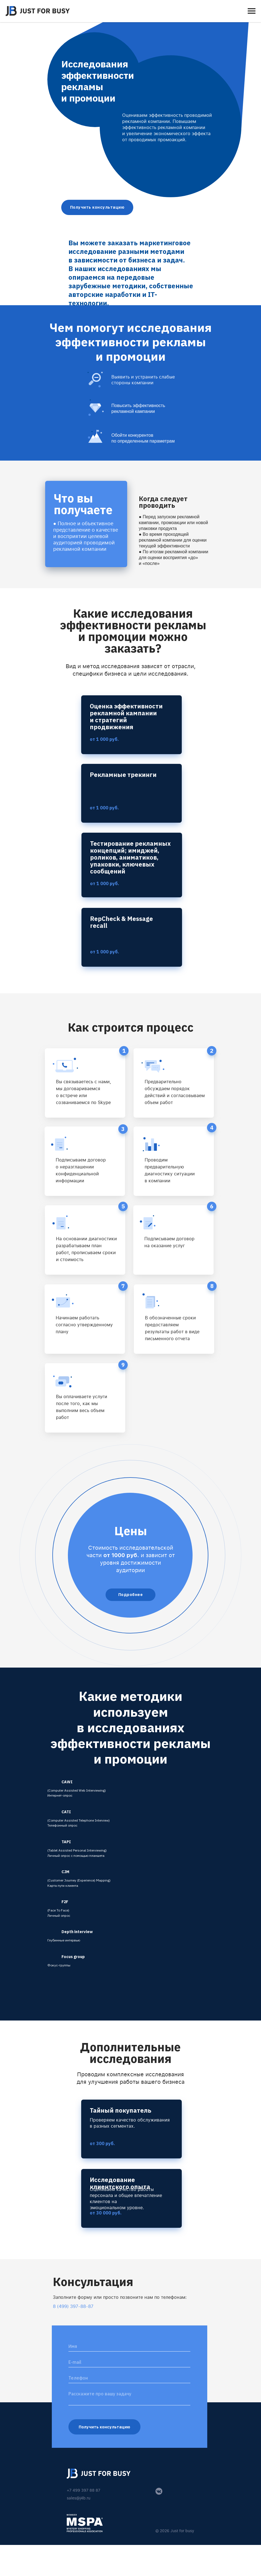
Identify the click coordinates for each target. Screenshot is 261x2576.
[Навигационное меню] (251, 11)
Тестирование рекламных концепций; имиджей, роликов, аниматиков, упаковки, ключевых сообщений (130, 857)
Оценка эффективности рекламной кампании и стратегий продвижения (126, 716)
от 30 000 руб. (106, 2213)
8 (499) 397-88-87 (73, 2306)
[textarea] (129, 2397)
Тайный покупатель (120, 2110)
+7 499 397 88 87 (83, 2490)
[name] (129, 2346)
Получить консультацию (104, 2427)
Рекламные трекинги (123, 775)
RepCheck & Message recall (121, 922)
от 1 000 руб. (104, 807)
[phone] (129, 2378)
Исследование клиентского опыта (120, 2183)
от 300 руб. (102, 2143)
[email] (129, 2362)
